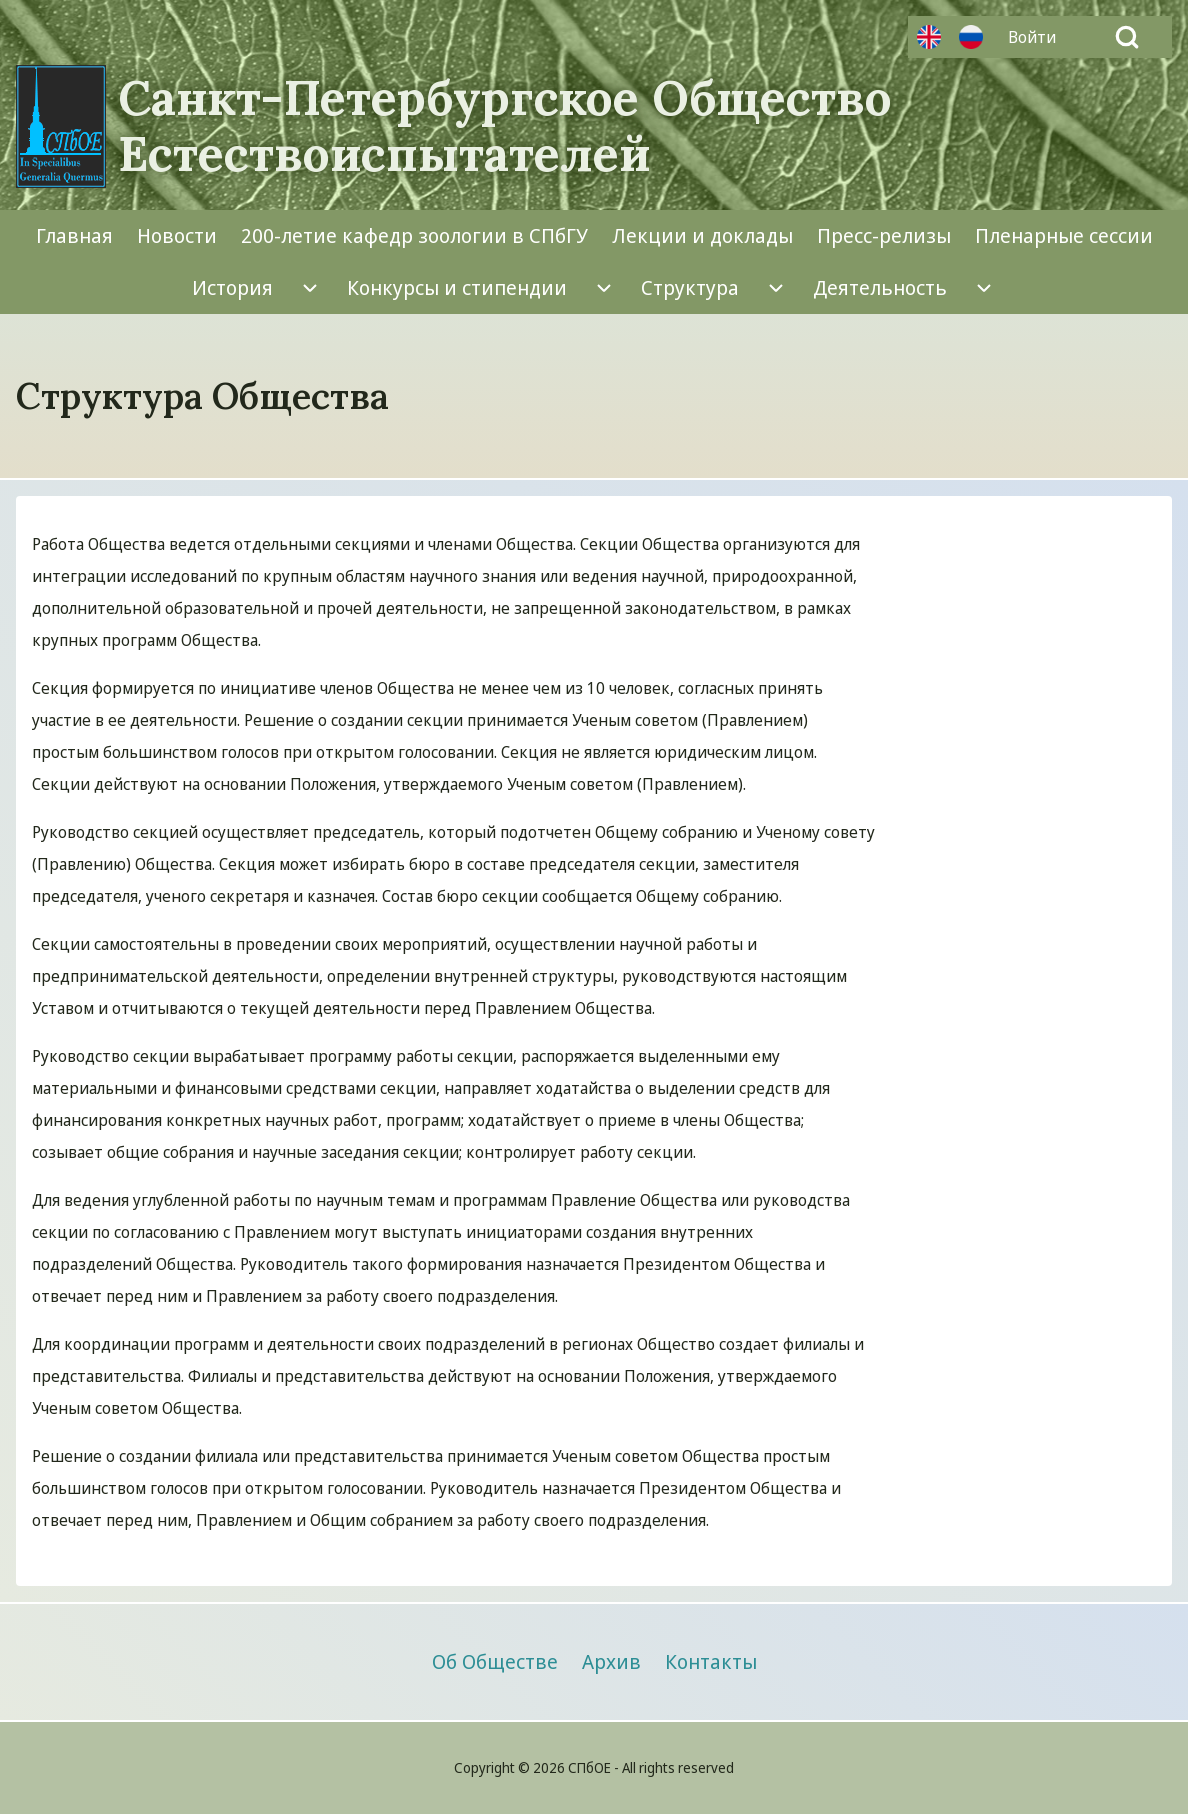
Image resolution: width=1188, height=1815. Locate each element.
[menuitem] (1037, 37)
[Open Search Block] (1127, 37)
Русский (971, 37)
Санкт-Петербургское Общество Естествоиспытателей (505, 126)
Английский (929, 37)
